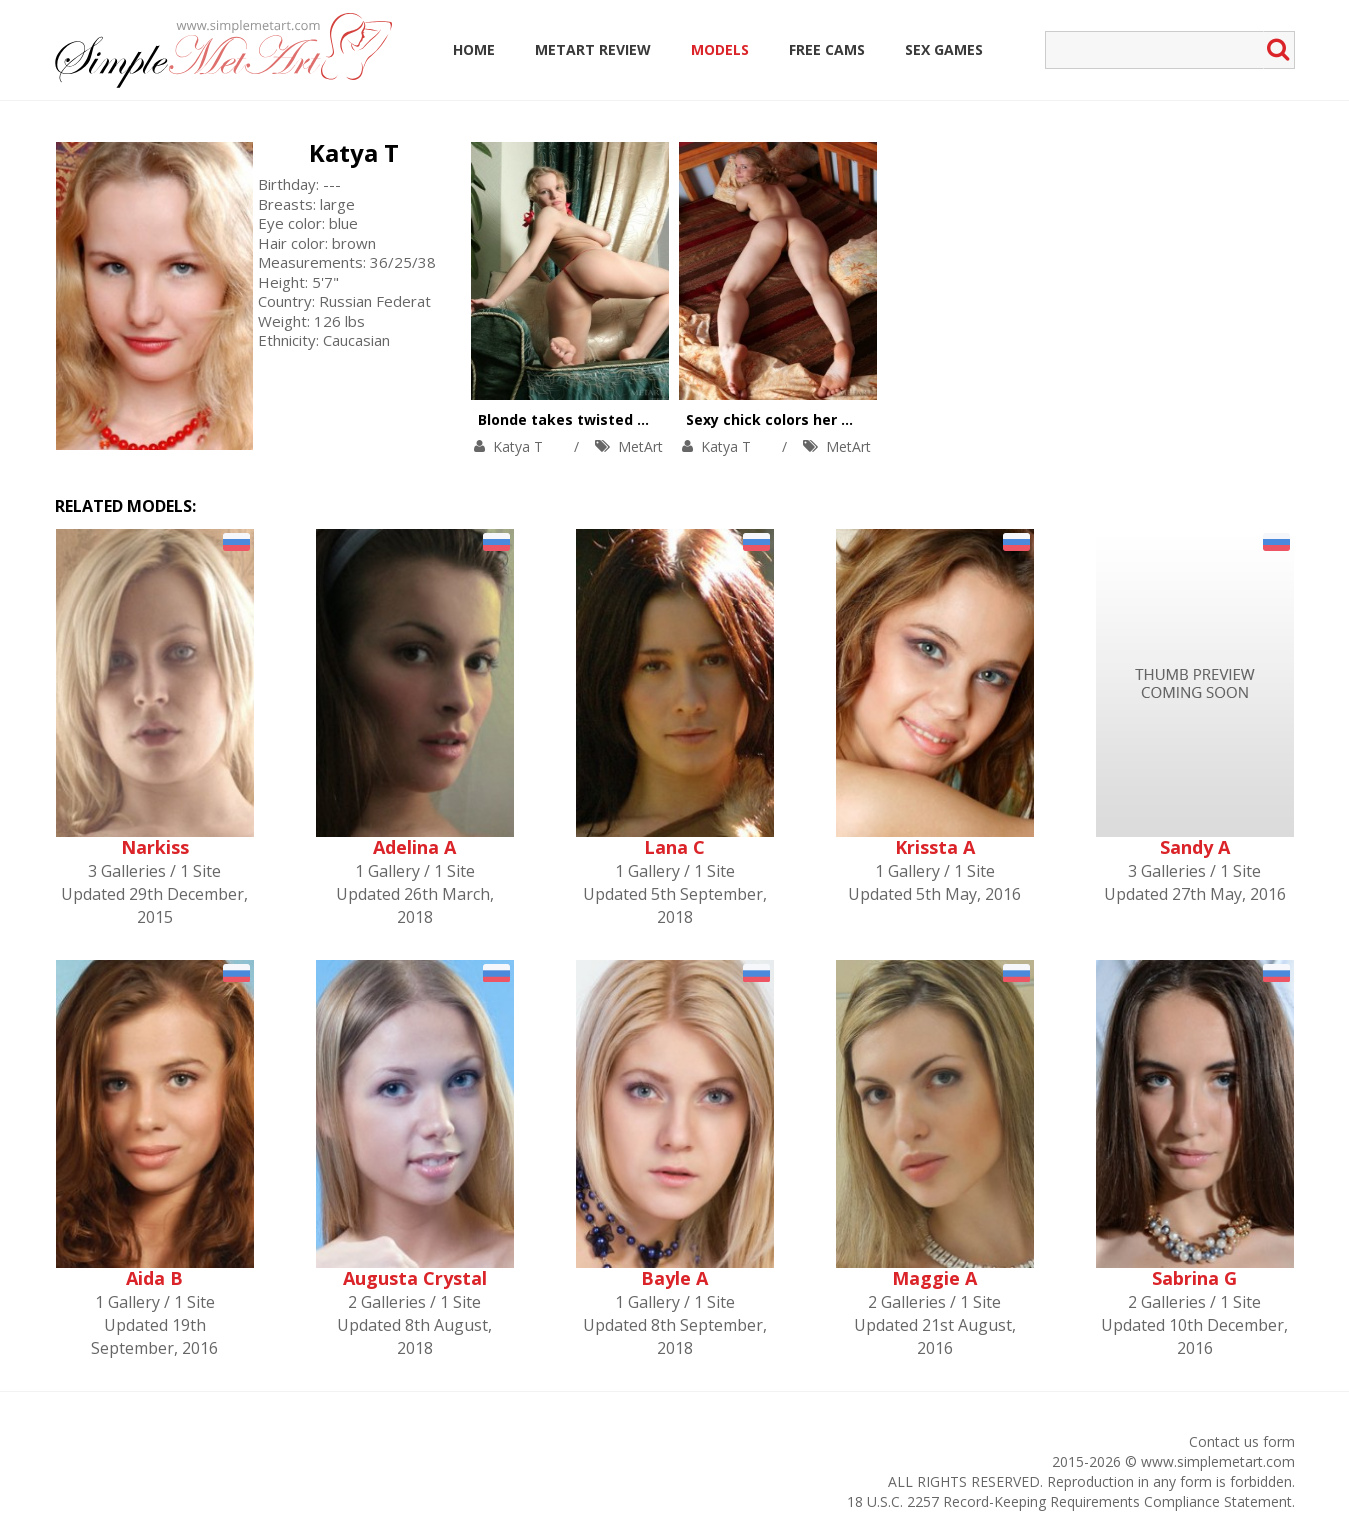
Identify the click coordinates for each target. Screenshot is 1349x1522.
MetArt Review (593, 49)
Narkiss (155, 847)
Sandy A (1195, 847)
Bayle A (674, 1278)
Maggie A (934, 1278)
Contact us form (1242, 1441)
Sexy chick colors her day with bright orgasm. (851, 419)
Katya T (354, 152)
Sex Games (944, 49)
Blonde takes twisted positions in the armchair (648, 419)
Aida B (154, 1278)
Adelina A (414, 847)
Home (474, 49)
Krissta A (935, 847)
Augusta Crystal (415, 1278)
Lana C (674, 847)
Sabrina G (1194, 1278)
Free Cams (827, 49)
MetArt (640, 446)
